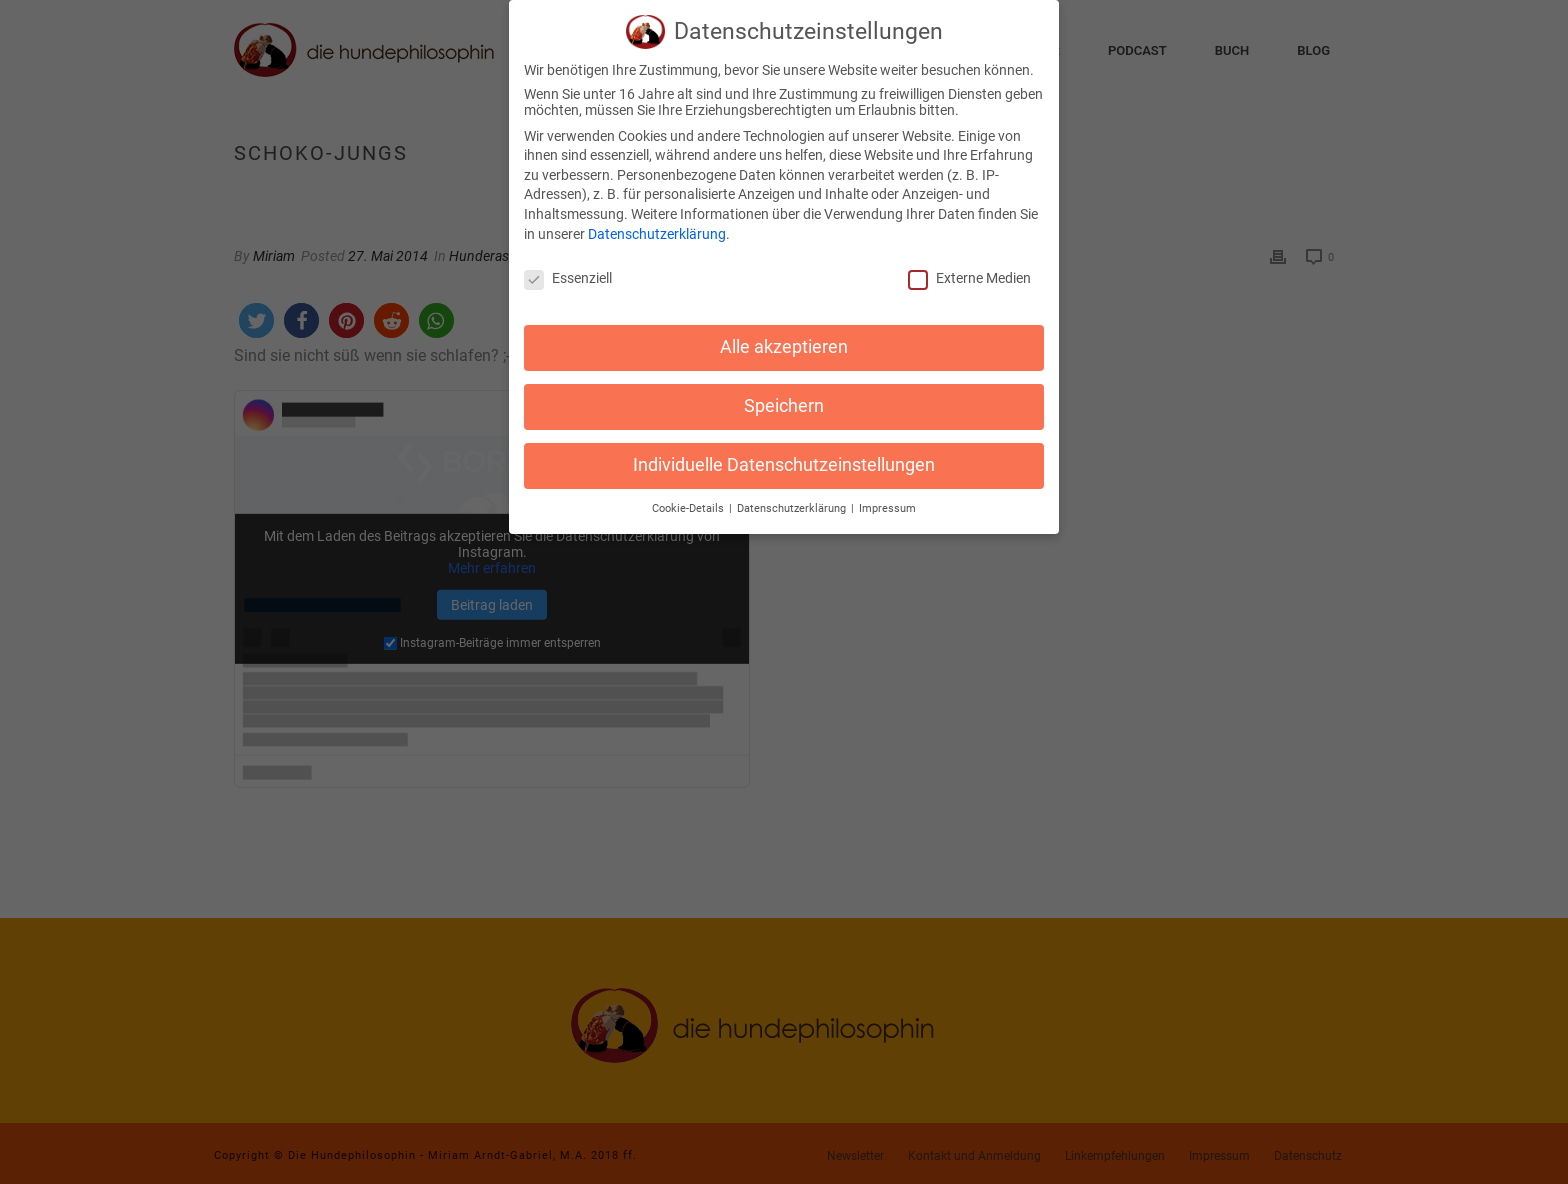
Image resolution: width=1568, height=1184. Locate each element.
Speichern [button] (784, 397)
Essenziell (568, 270)
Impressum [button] (887, 499)
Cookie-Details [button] (689, 499)
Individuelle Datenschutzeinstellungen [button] (784, 456)
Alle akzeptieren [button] (784, 338)
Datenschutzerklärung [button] (793, 499)
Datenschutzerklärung (657, 225)
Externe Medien (969, 270)
